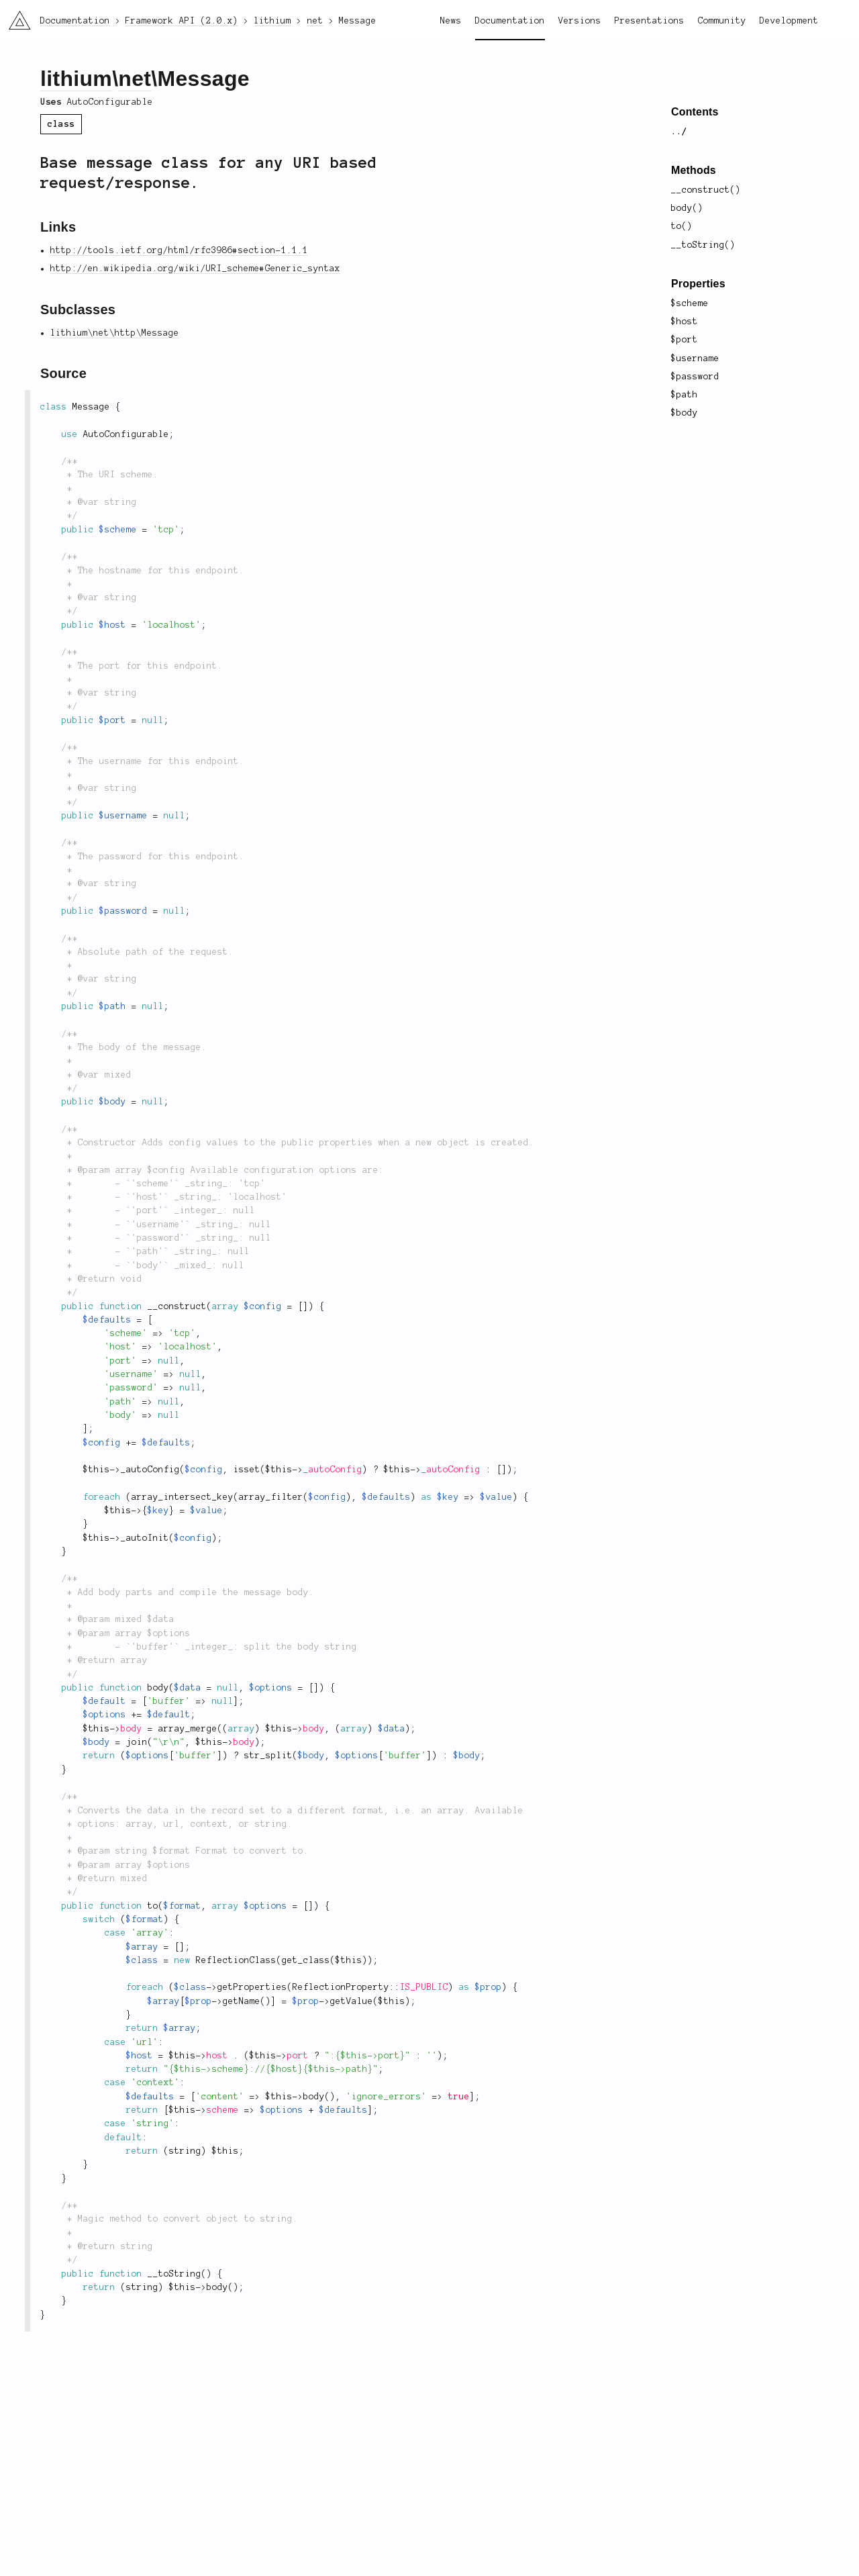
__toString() (703, 245)
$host (684, 321)
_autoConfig (332, 1469)
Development (789, 21)
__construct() (706, 190)
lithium (76, 78)
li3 (15, 16)
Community (722, 21)
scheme (223, 2110)
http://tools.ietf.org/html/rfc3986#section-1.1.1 (179, 250)
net (134, 78)
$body (684, 413)
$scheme (690, 303)
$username (695, 358)
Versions (579, 21)
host (217, 2055)
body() (687, 208)
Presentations (650, 21)
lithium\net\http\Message (114, 333)
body (131, 1728)
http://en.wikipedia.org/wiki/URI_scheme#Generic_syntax (195, 268)
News (451, 21)
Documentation (510, 21)
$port (684, 339)
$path (684, 394)
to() (682, 226)
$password (695, 376)
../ (679, 131)
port (298, 2055)
